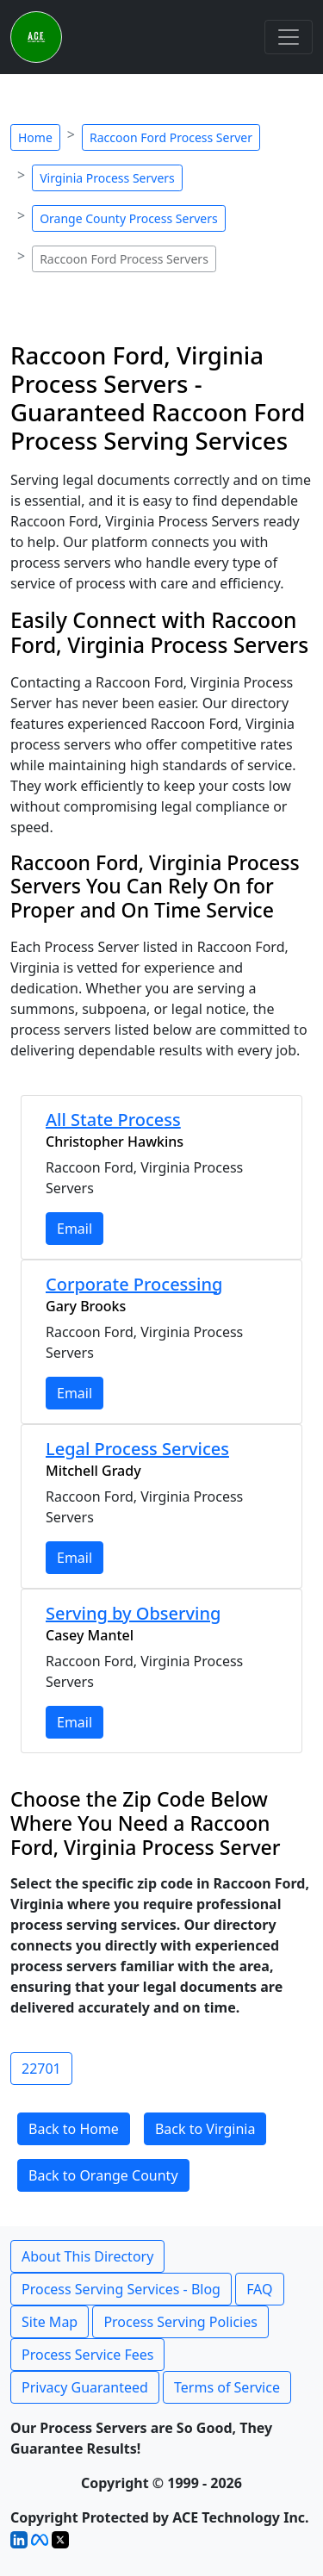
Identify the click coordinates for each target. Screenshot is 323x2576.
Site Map (50, 2321)
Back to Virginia (205, 2128)
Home (35, 137)
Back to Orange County (103, 2175)
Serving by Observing (133, 1613)
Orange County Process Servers (129, 218)
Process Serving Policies (180, 2321)
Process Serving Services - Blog (121, 2289)
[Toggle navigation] (288, 37)
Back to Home (73, 2128)
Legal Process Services (137, 1448)
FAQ (259, 2289)
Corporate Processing (134, 1284)
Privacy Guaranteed (85, 2387)
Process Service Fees (87, 2354)
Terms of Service (227, 2387)
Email (74, 1228)
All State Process (113, 1119)
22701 (41, 2068)
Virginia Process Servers (107, 178)
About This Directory (87, 2256)
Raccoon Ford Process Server (171, 137)
